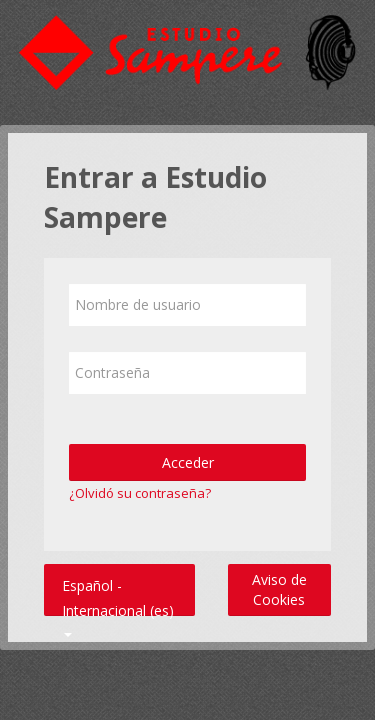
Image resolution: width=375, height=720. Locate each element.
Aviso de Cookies (279, 589)
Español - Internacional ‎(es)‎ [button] (118, 581)
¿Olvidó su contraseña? (140, 493)
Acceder (188, 462)
